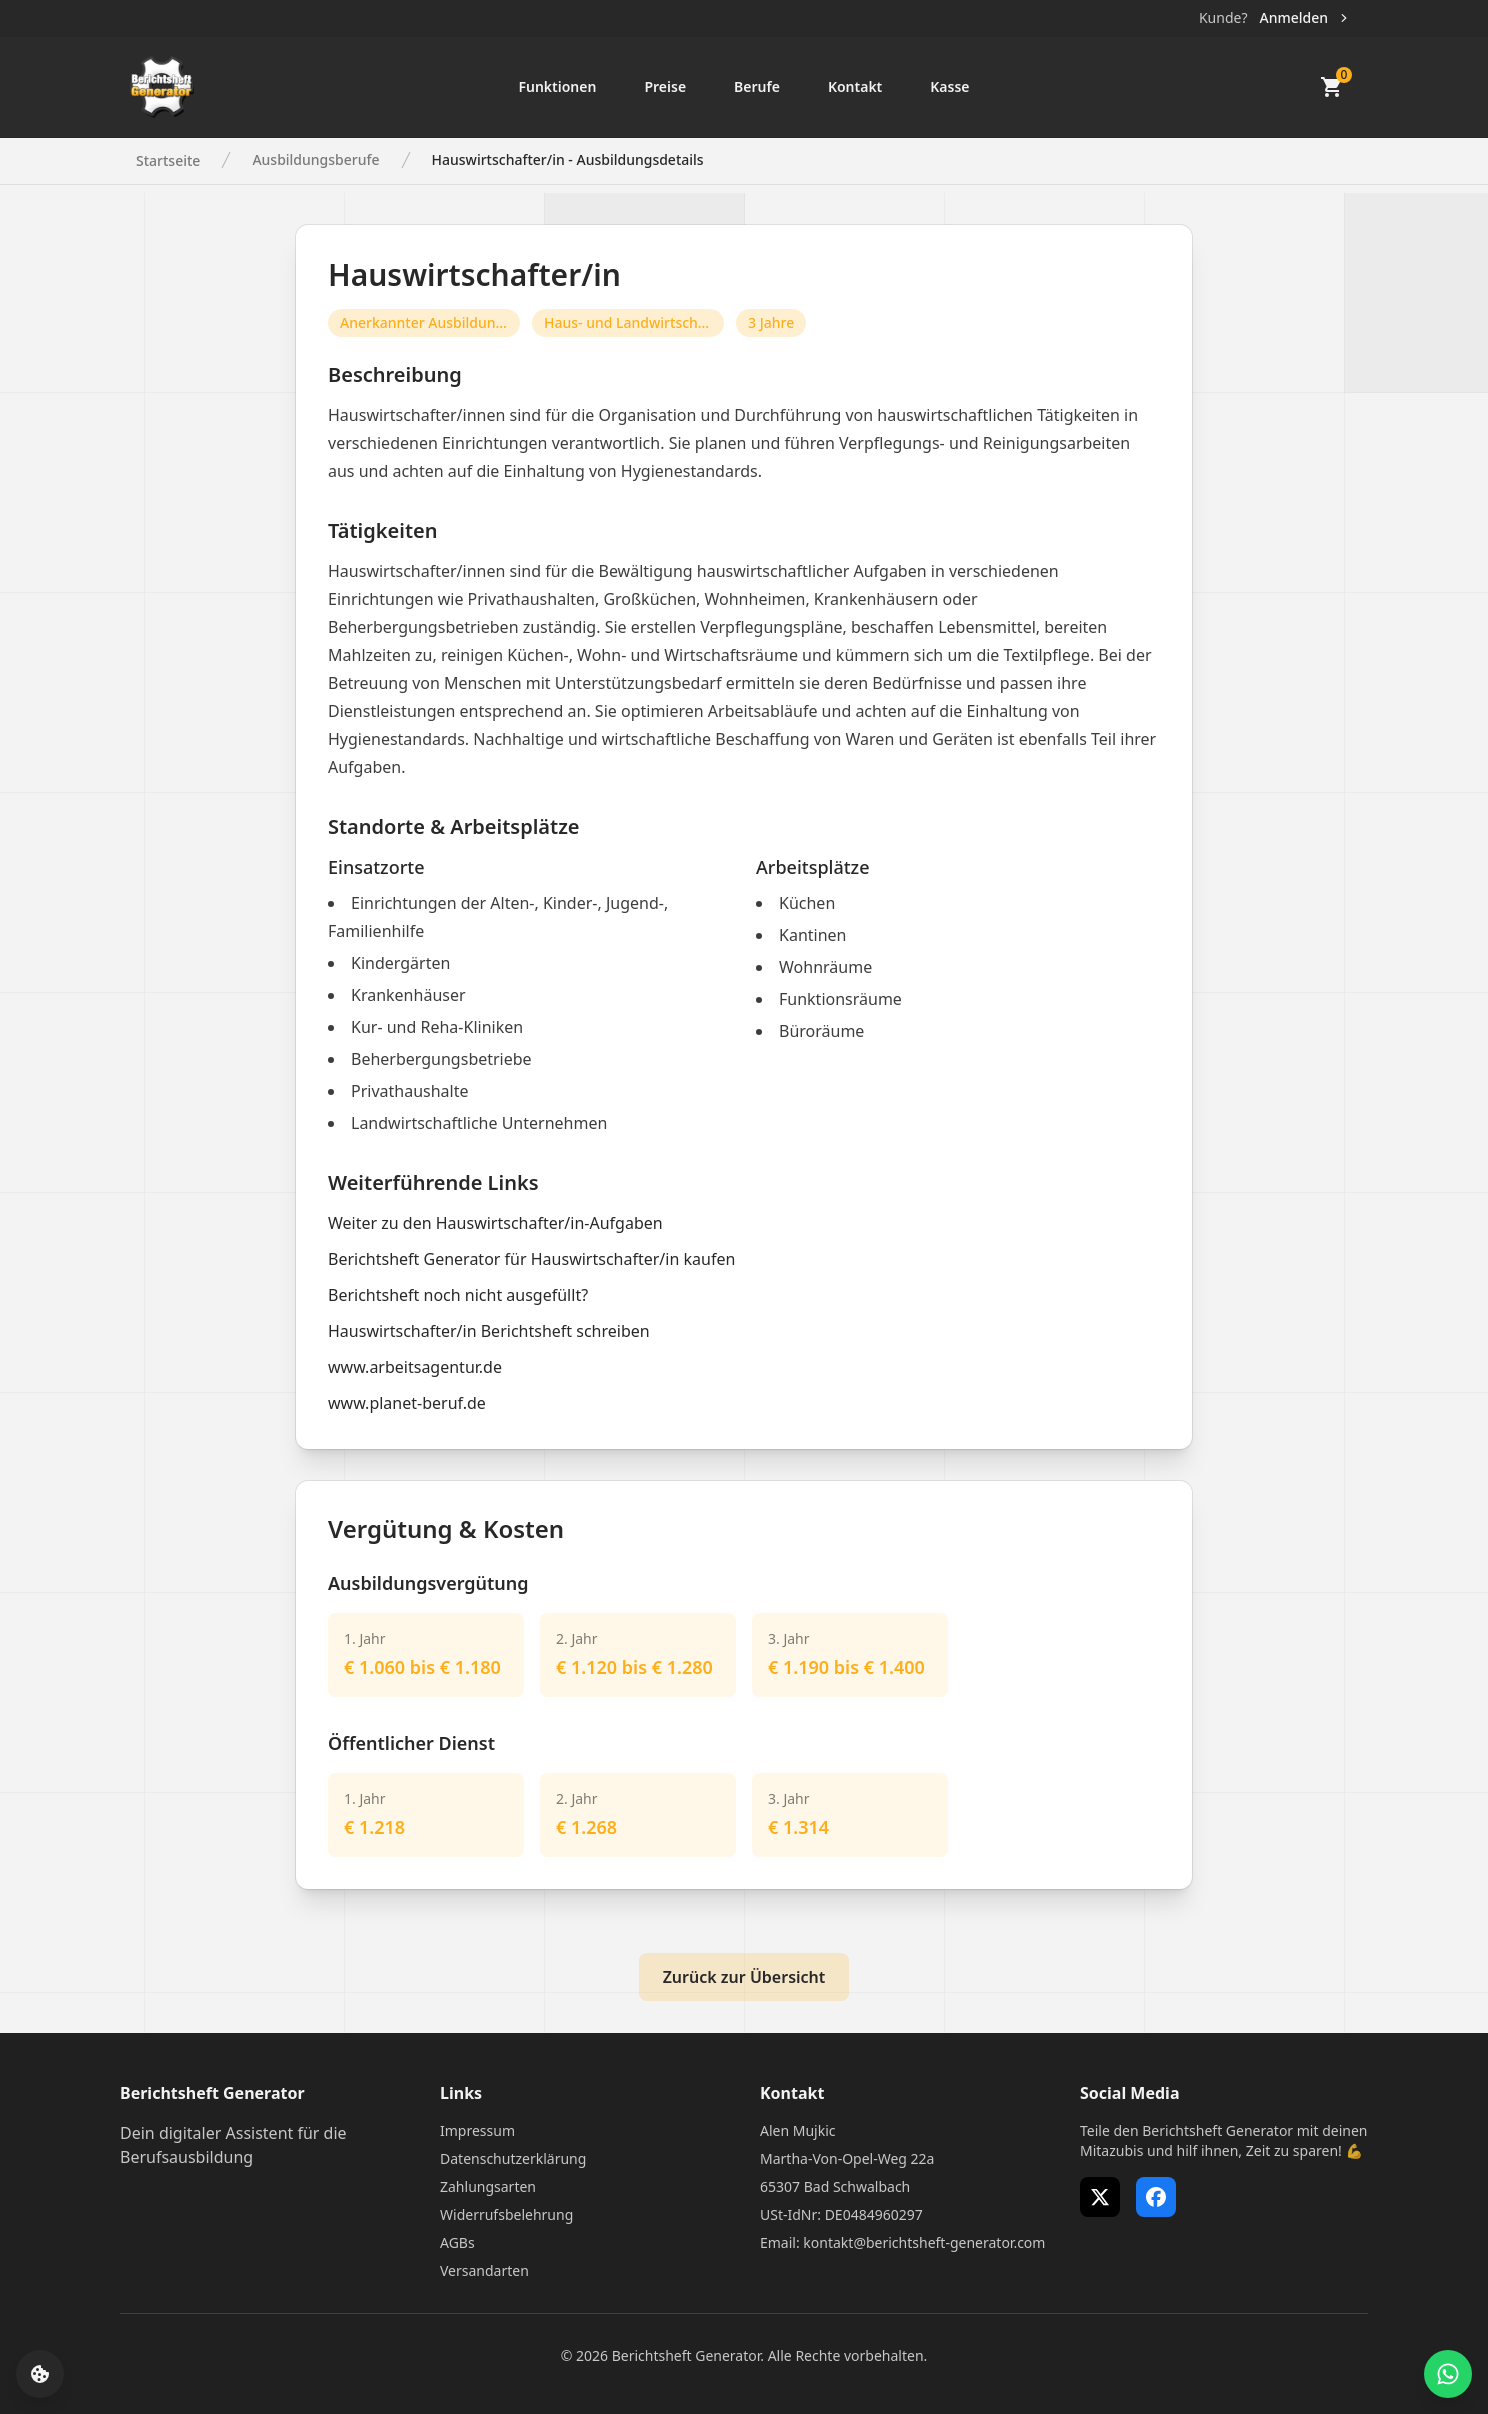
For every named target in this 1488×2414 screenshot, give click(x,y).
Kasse (949, 86)
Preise (665, 86)
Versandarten (484, 2270)
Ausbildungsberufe (315, 159)
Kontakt (855, 86)
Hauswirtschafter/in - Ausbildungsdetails (568, 159)
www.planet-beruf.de (407, 1403)
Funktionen (557, 86)
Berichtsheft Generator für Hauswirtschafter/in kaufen (531, 1259)
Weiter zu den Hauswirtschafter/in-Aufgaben (495, 1223)
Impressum (477, 2130)
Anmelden (1305, 17)
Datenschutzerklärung (513, 2158)
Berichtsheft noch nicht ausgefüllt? (458, 1295)
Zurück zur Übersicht (744, 1977)
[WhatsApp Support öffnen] (1448, 2374)
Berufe (757, 86)
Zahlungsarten (488, 2186)
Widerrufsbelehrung (506, 2214)
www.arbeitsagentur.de (415, 1367)
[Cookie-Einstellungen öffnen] (40, 2374)
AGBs (457, 2242)
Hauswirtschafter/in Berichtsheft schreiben (489, 1331)
